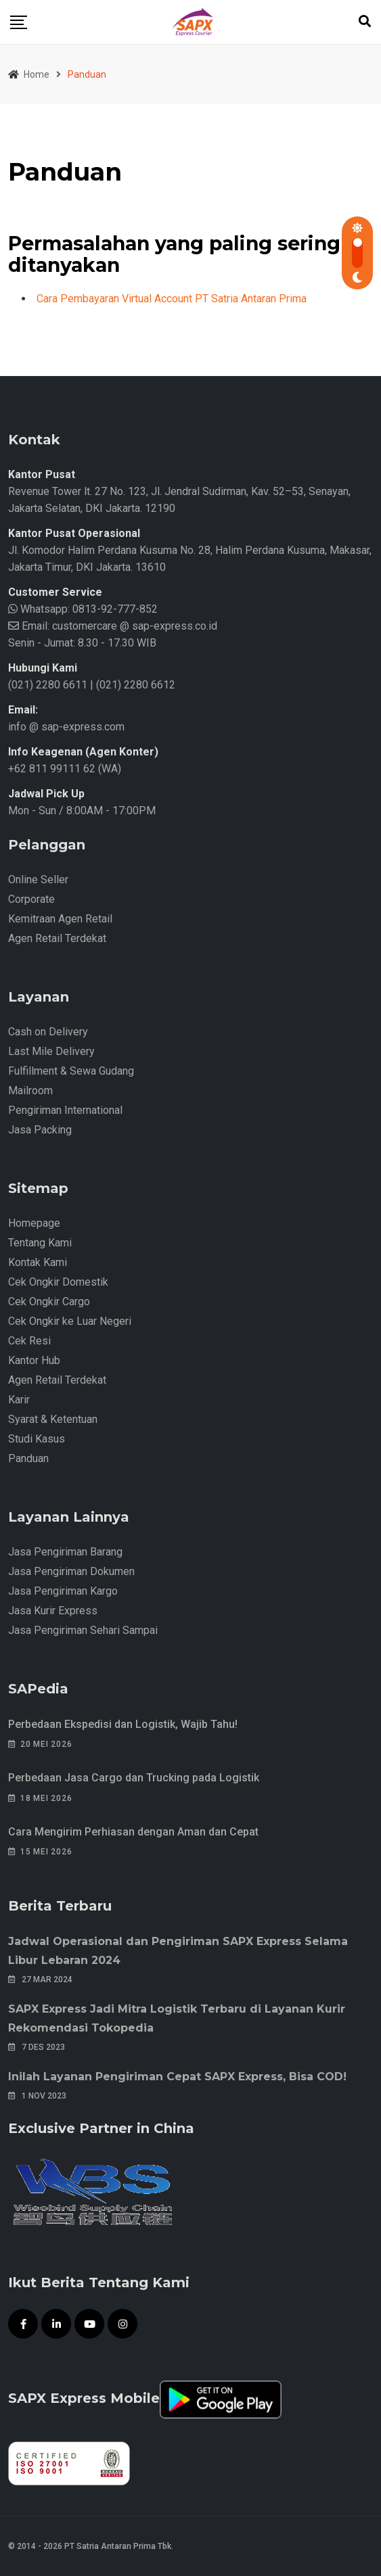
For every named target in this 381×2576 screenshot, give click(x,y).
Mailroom (30, 1090)
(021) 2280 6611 (47, 684)
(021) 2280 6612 (135, 684)
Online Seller (38, 879)
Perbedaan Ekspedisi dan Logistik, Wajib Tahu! (123, 1724)
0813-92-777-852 (114, 609)
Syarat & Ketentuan (52, 1419)
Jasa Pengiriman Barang (65, 1551)
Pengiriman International (65, 1110)
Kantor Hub (34, 1360)
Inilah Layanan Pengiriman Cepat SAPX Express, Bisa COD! (177, 2076)
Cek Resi (29, 1340)
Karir (19, 1399)
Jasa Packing (40, 1129)
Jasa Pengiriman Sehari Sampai (83, 1630)
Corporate (31, 899)
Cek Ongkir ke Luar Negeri (69, 1321)
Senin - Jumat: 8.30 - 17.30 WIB (82, 642)
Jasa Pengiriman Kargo (63, 1591)
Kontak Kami (37, 1262)
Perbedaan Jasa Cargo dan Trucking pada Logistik (133, 1777)
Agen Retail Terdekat (57, 938)
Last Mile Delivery (51, 1051)
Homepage (34, 1223)
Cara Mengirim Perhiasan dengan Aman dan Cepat (133, 1831)
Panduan (28, 1458)
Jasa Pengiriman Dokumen (71, 1571)
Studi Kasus (36, 1438)
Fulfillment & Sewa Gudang (71, 1070)
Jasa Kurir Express (52, 1610)
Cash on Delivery (48, 1031)
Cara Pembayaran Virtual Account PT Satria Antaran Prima (172, 298)
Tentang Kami (40, 1242)
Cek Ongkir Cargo (49, 1301)
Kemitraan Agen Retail (60, 918)
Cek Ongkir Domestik (58, 1281)
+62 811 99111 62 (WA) (64, 768)
